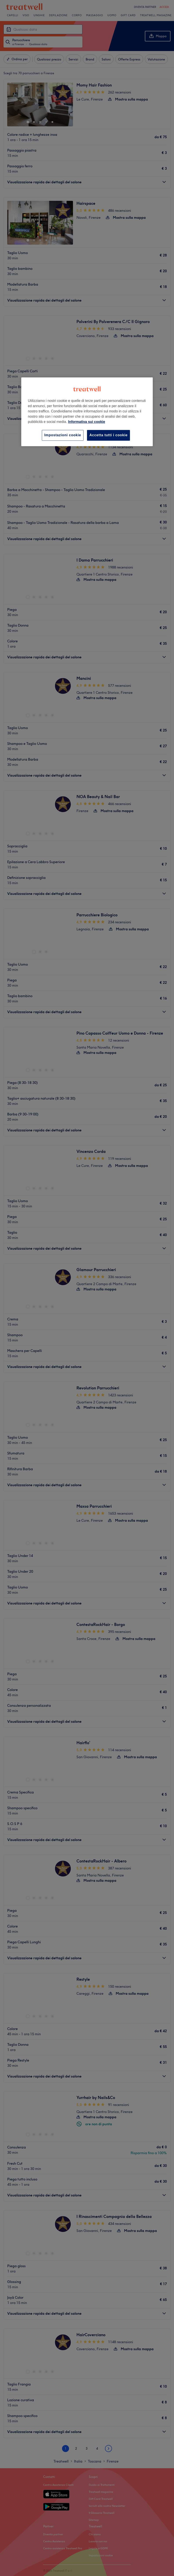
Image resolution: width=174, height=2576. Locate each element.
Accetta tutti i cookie (108, 435)
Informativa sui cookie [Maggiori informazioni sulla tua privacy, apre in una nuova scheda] (86, 422)
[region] (87, 412)
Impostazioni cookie (62, 435)
